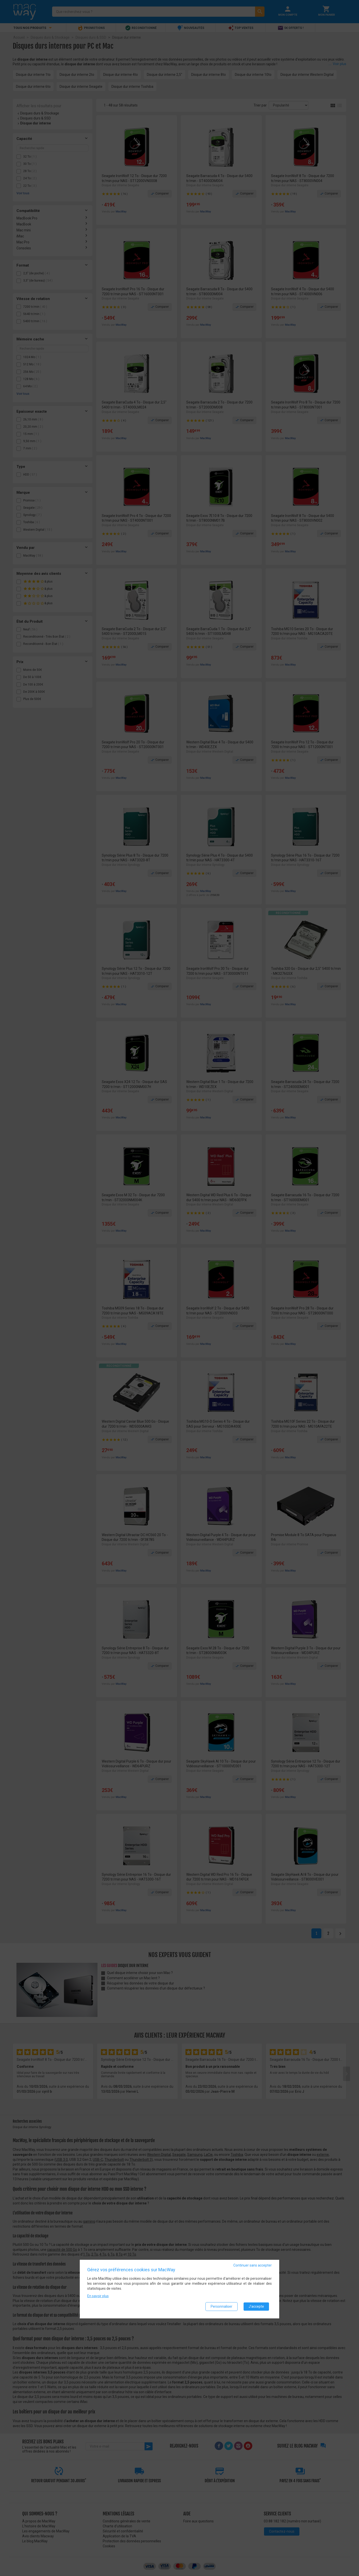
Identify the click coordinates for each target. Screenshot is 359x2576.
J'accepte (256, 2306)
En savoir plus (98, 2296)
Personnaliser (221, 2306)
